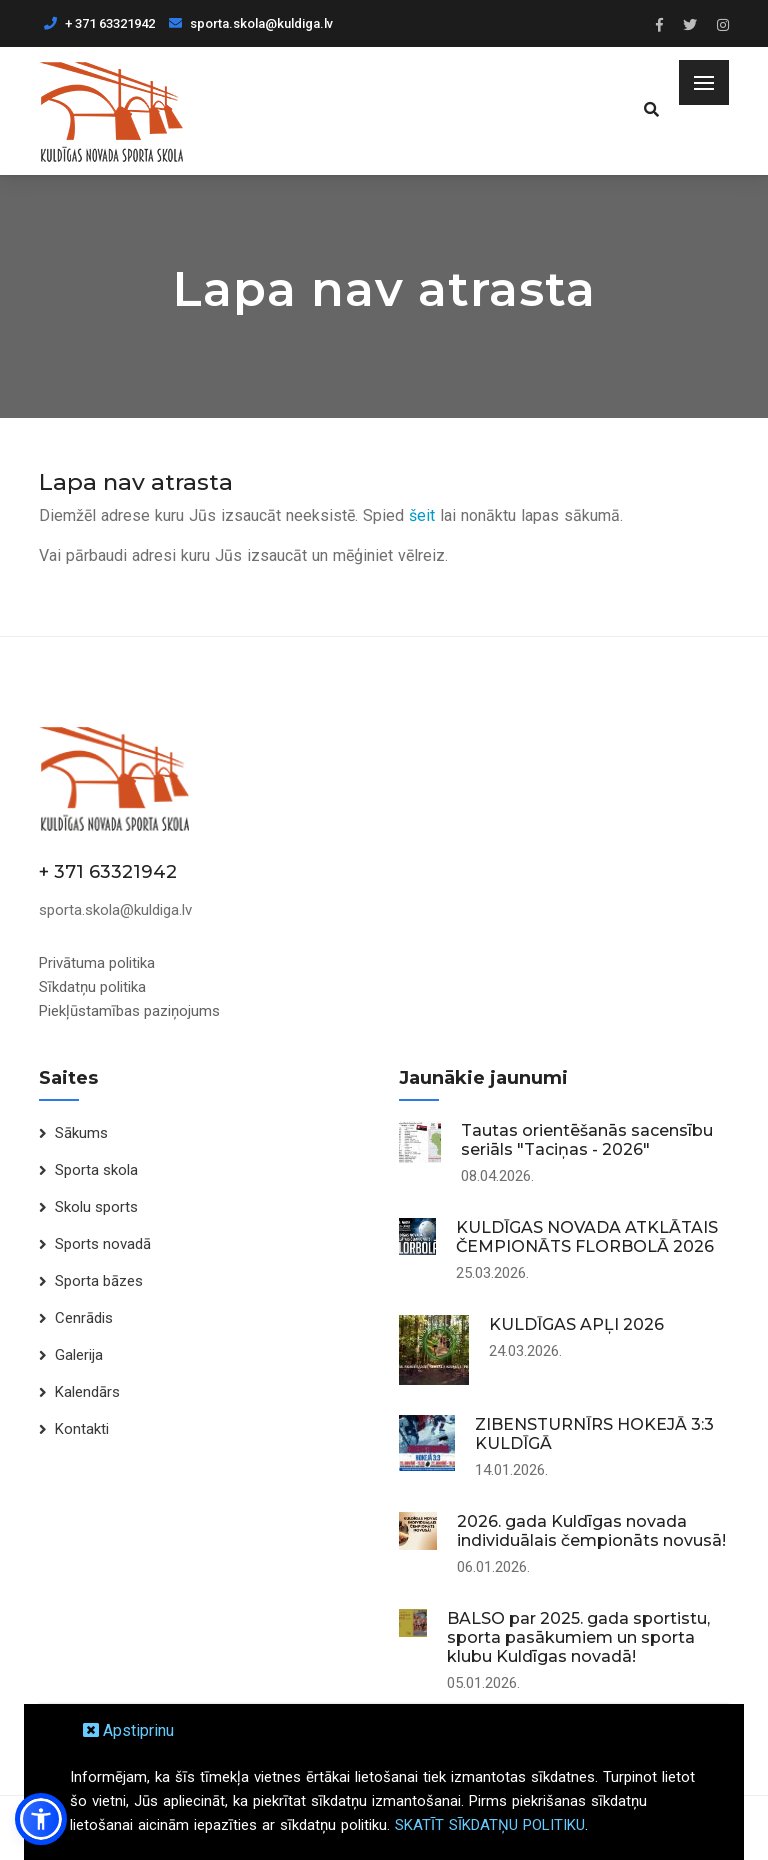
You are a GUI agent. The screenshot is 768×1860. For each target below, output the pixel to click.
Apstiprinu (128, 1730)
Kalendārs (87, 1392)
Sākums (81, 1133)
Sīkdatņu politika (92, 987)
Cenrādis (84, 1318)
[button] (41, 1819)
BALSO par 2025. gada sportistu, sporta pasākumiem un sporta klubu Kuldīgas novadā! (578, 1637)
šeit (422, 515)
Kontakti (82, 1429)
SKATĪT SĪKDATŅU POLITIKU (490, 1825)
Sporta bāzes (99, 1281)
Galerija (79, 1355)
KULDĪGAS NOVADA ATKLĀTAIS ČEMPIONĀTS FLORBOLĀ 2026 (587, 1237)
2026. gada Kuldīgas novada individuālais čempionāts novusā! (591, 1531)
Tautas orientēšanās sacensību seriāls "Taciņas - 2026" (587, 1140)
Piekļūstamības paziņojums (129, 1011)
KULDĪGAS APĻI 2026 (576, 1324)
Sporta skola (96, 1170)
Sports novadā (103, 1244)
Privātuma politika (97, 963)
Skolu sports (96, 1207)
